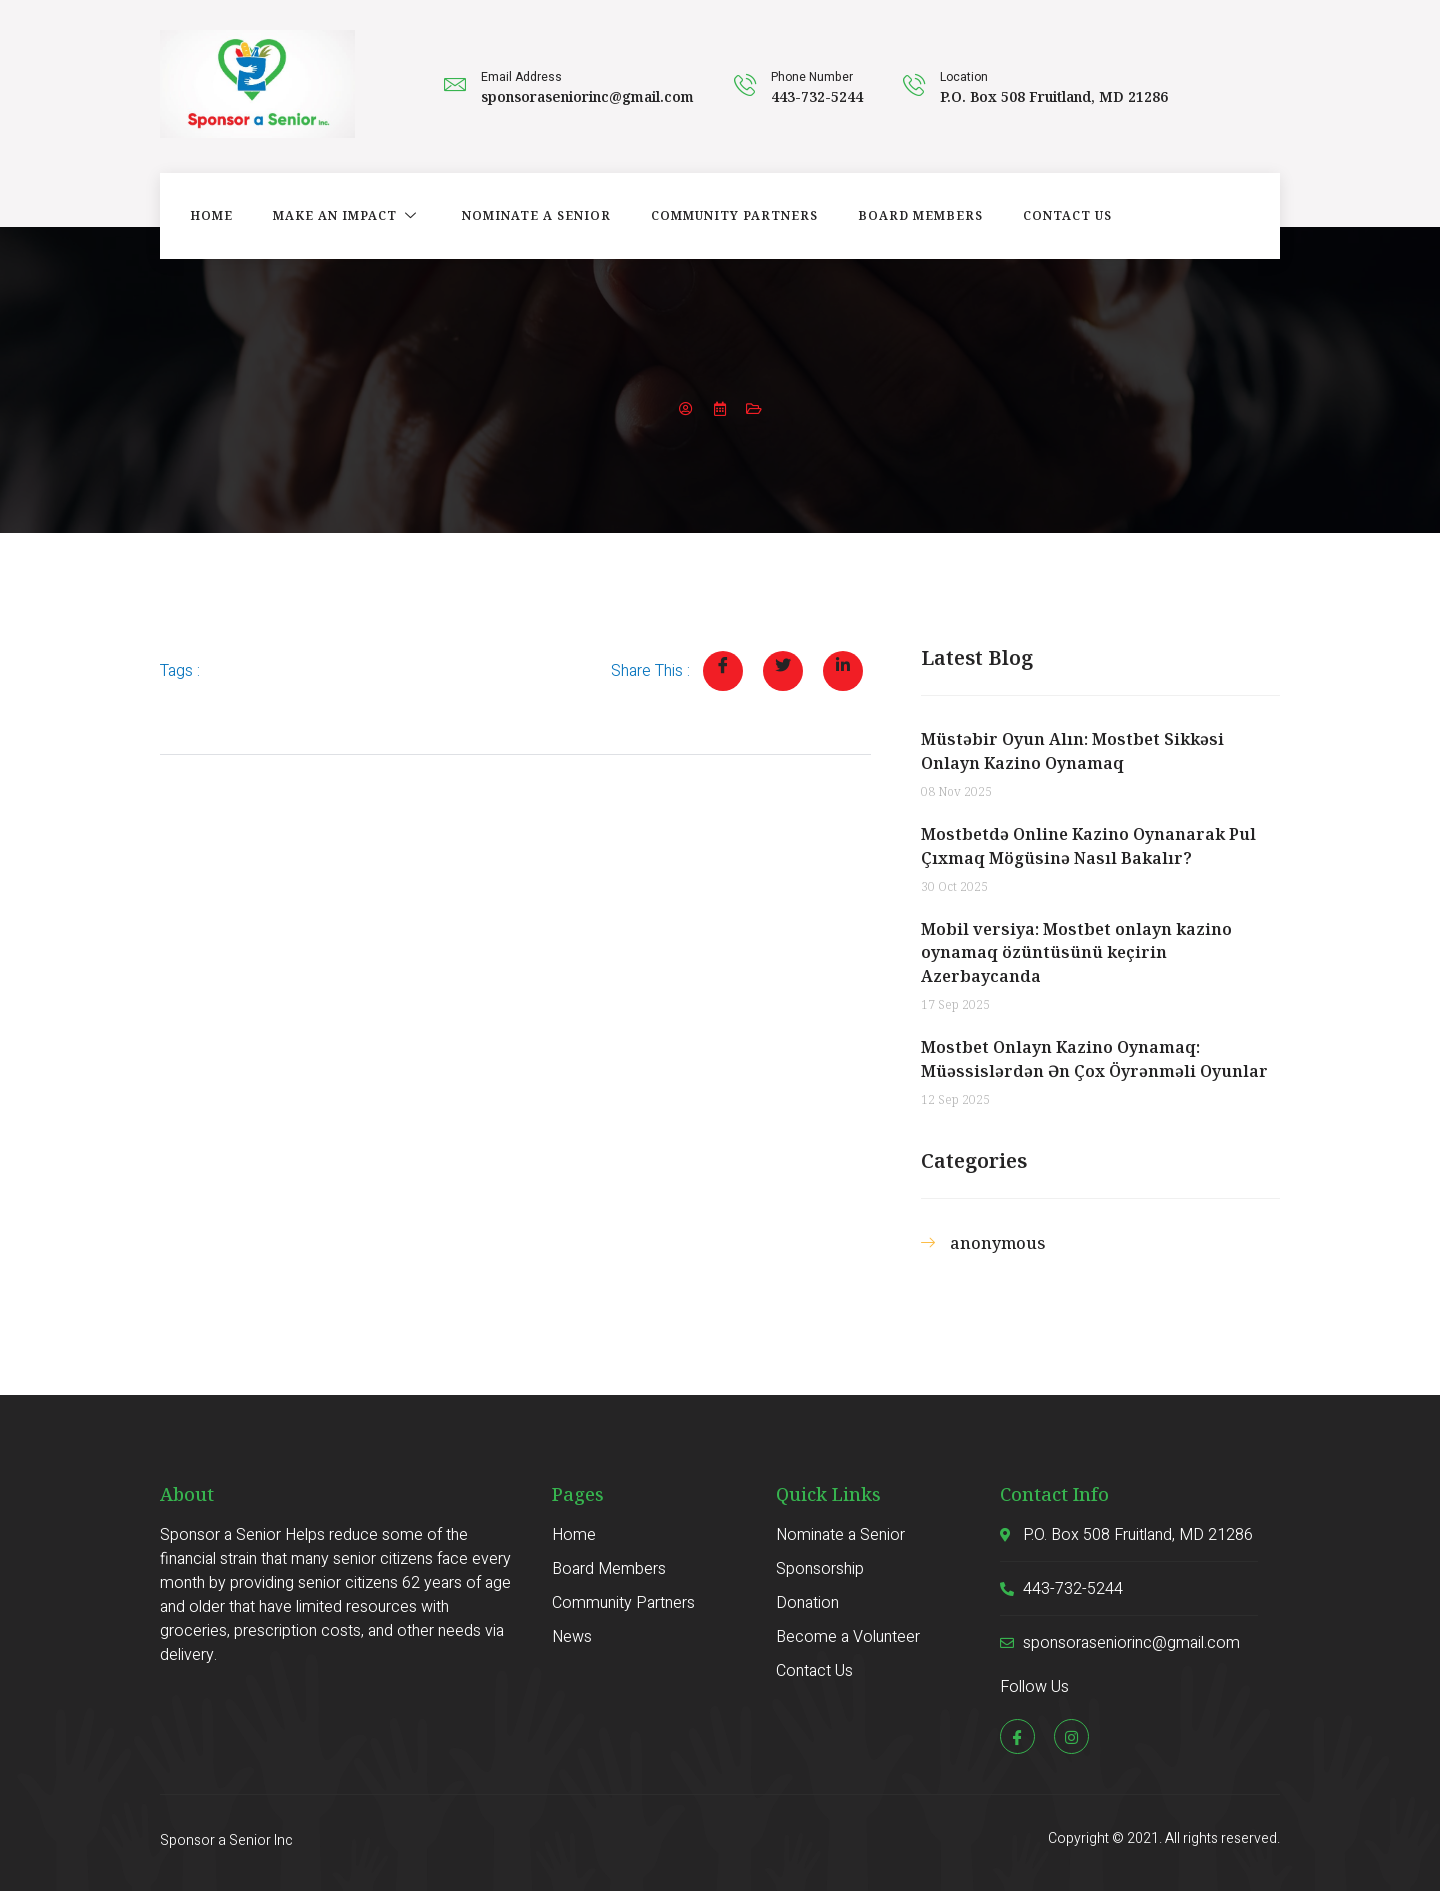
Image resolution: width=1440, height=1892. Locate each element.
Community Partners (734, 215)
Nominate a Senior (536, 215)
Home (211, 215)
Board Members (920, 215)
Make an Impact (347, 215)
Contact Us (1067, 215)
